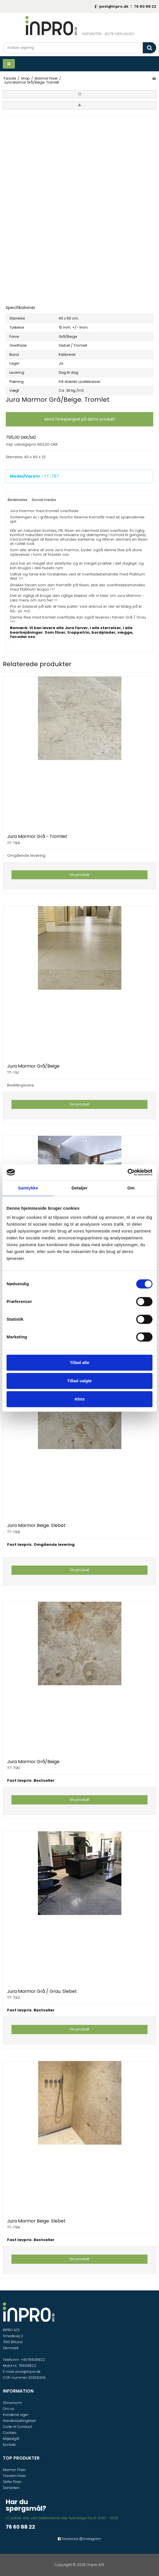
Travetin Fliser (14, 2475)
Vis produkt (79, 874)
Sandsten (11, 2487)
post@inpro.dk (114, 6)
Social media (44, 499)
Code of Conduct (17, 2426)
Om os (8, 2408)
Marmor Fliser (14, 2469)
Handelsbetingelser (19, 2420)
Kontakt (9, 2444)
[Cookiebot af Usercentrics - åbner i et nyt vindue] (127, 1172)
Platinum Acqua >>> (37, 589)
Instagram (90, 2538)
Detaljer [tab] (79, 1187)
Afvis (79, 1399)
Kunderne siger (15, 2414)
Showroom (12, 2402)
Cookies (10, 2432)
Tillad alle (79, 1362)
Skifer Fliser (12, 2481)
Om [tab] (130, 1187)
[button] (79, 94)
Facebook (68, 2538)
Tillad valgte (79, 1380)
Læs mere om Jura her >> (34, 600)
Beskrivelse (17, 499)
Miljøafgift (11, 2438)
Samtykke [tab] (28, 1187)
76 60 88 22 (145, 6)
